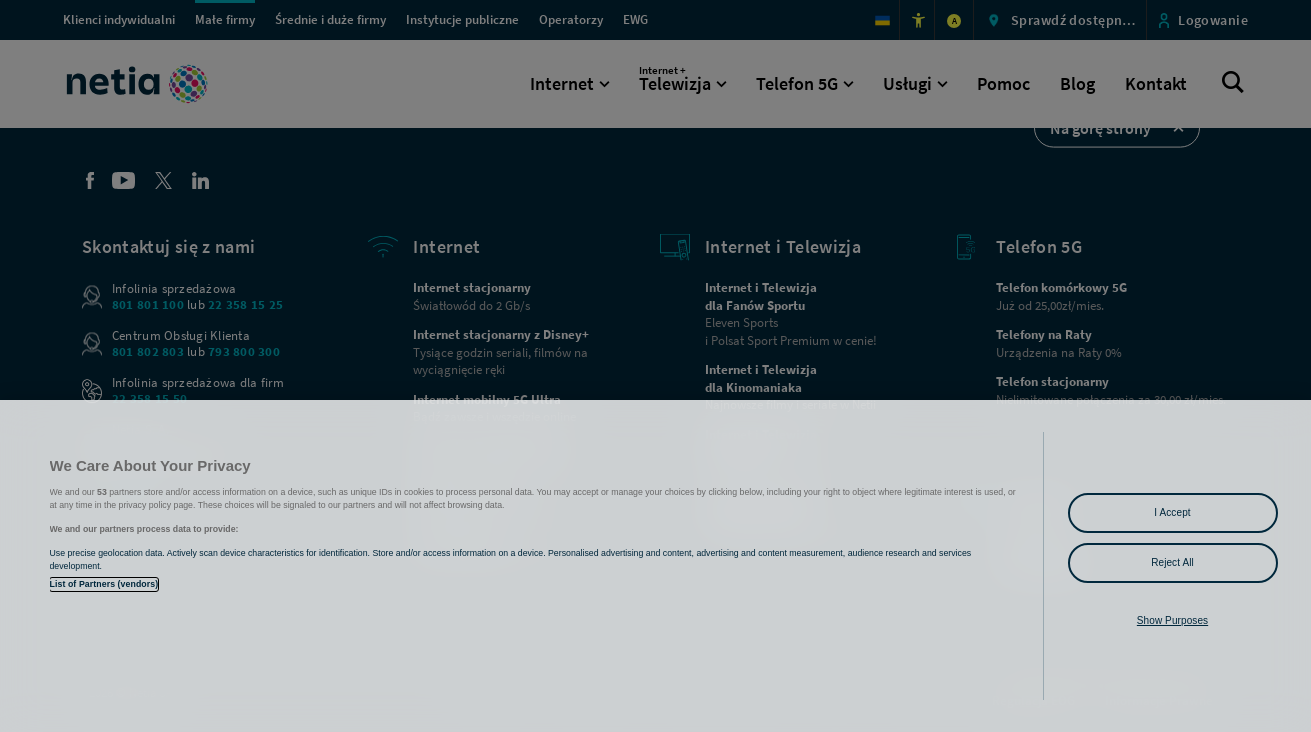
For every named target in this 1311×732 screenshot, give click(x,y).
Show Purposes (1172, 620)
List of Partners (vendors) (104, 584)
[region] (655, 566)
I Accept (1172, 512)
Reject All (1172, 562)
